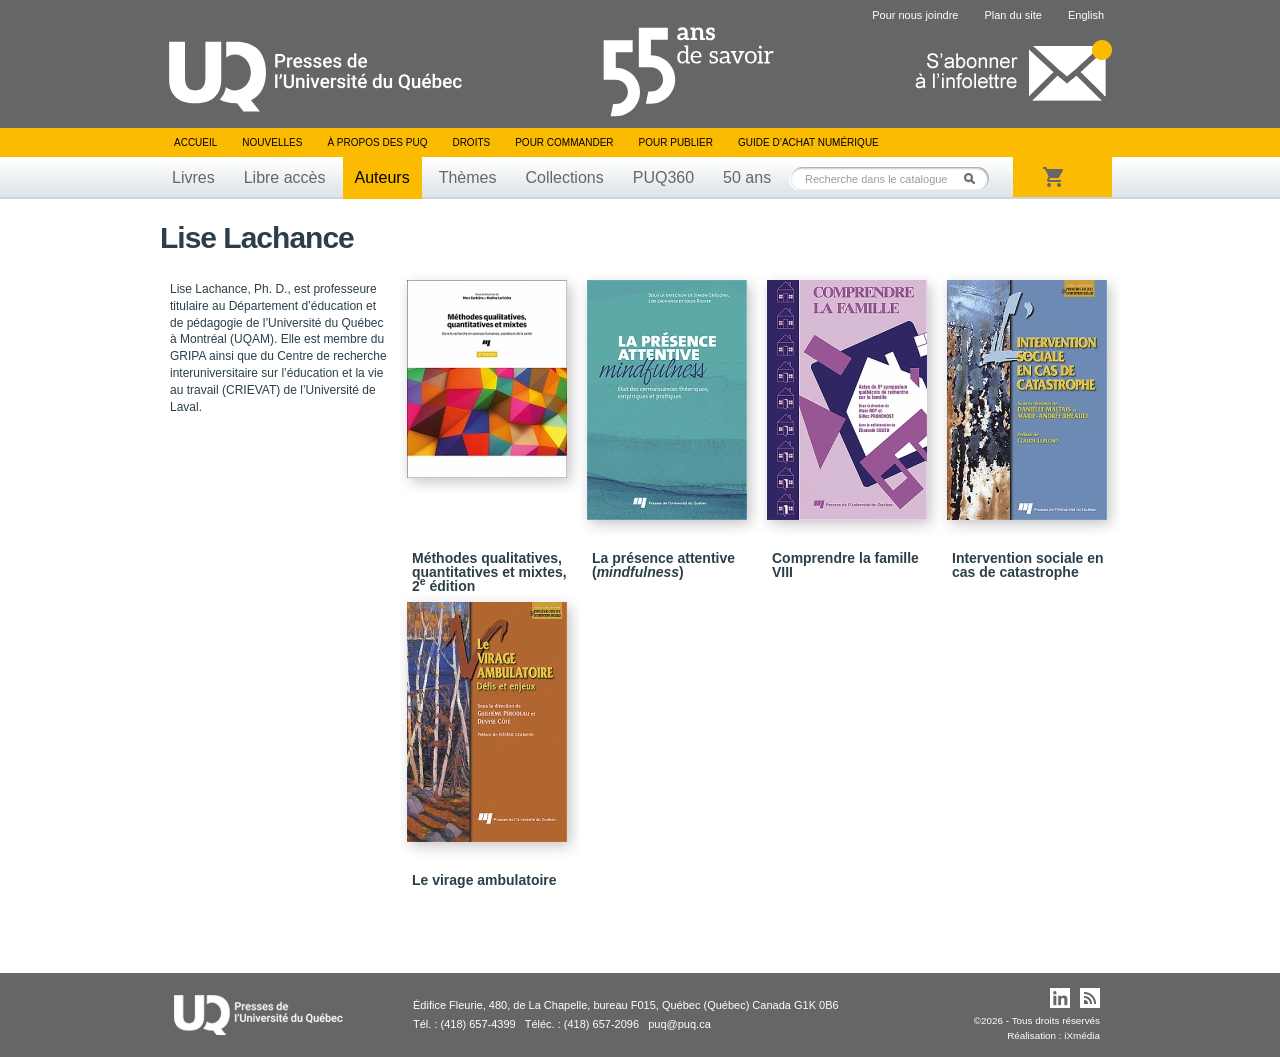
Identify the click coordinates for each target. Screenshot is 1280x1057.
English (1086, 15)
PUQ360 (663, 177)
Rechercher (975, 178)
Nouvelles (272, 142)
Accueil (195, 142)
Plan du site (1012, 15)
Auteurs (382, 177)
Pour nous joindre (915, 15)
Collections (564, 177)
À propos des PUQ (377, 142)
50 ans (747, 177)
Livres (193, 177)
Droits (471, 142)
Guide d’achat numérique (808, 142)
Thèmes (468, 177)
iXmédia (1082, 1035)
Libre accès (285, 177)
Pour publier (676, 142)
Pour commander (564, 142)
